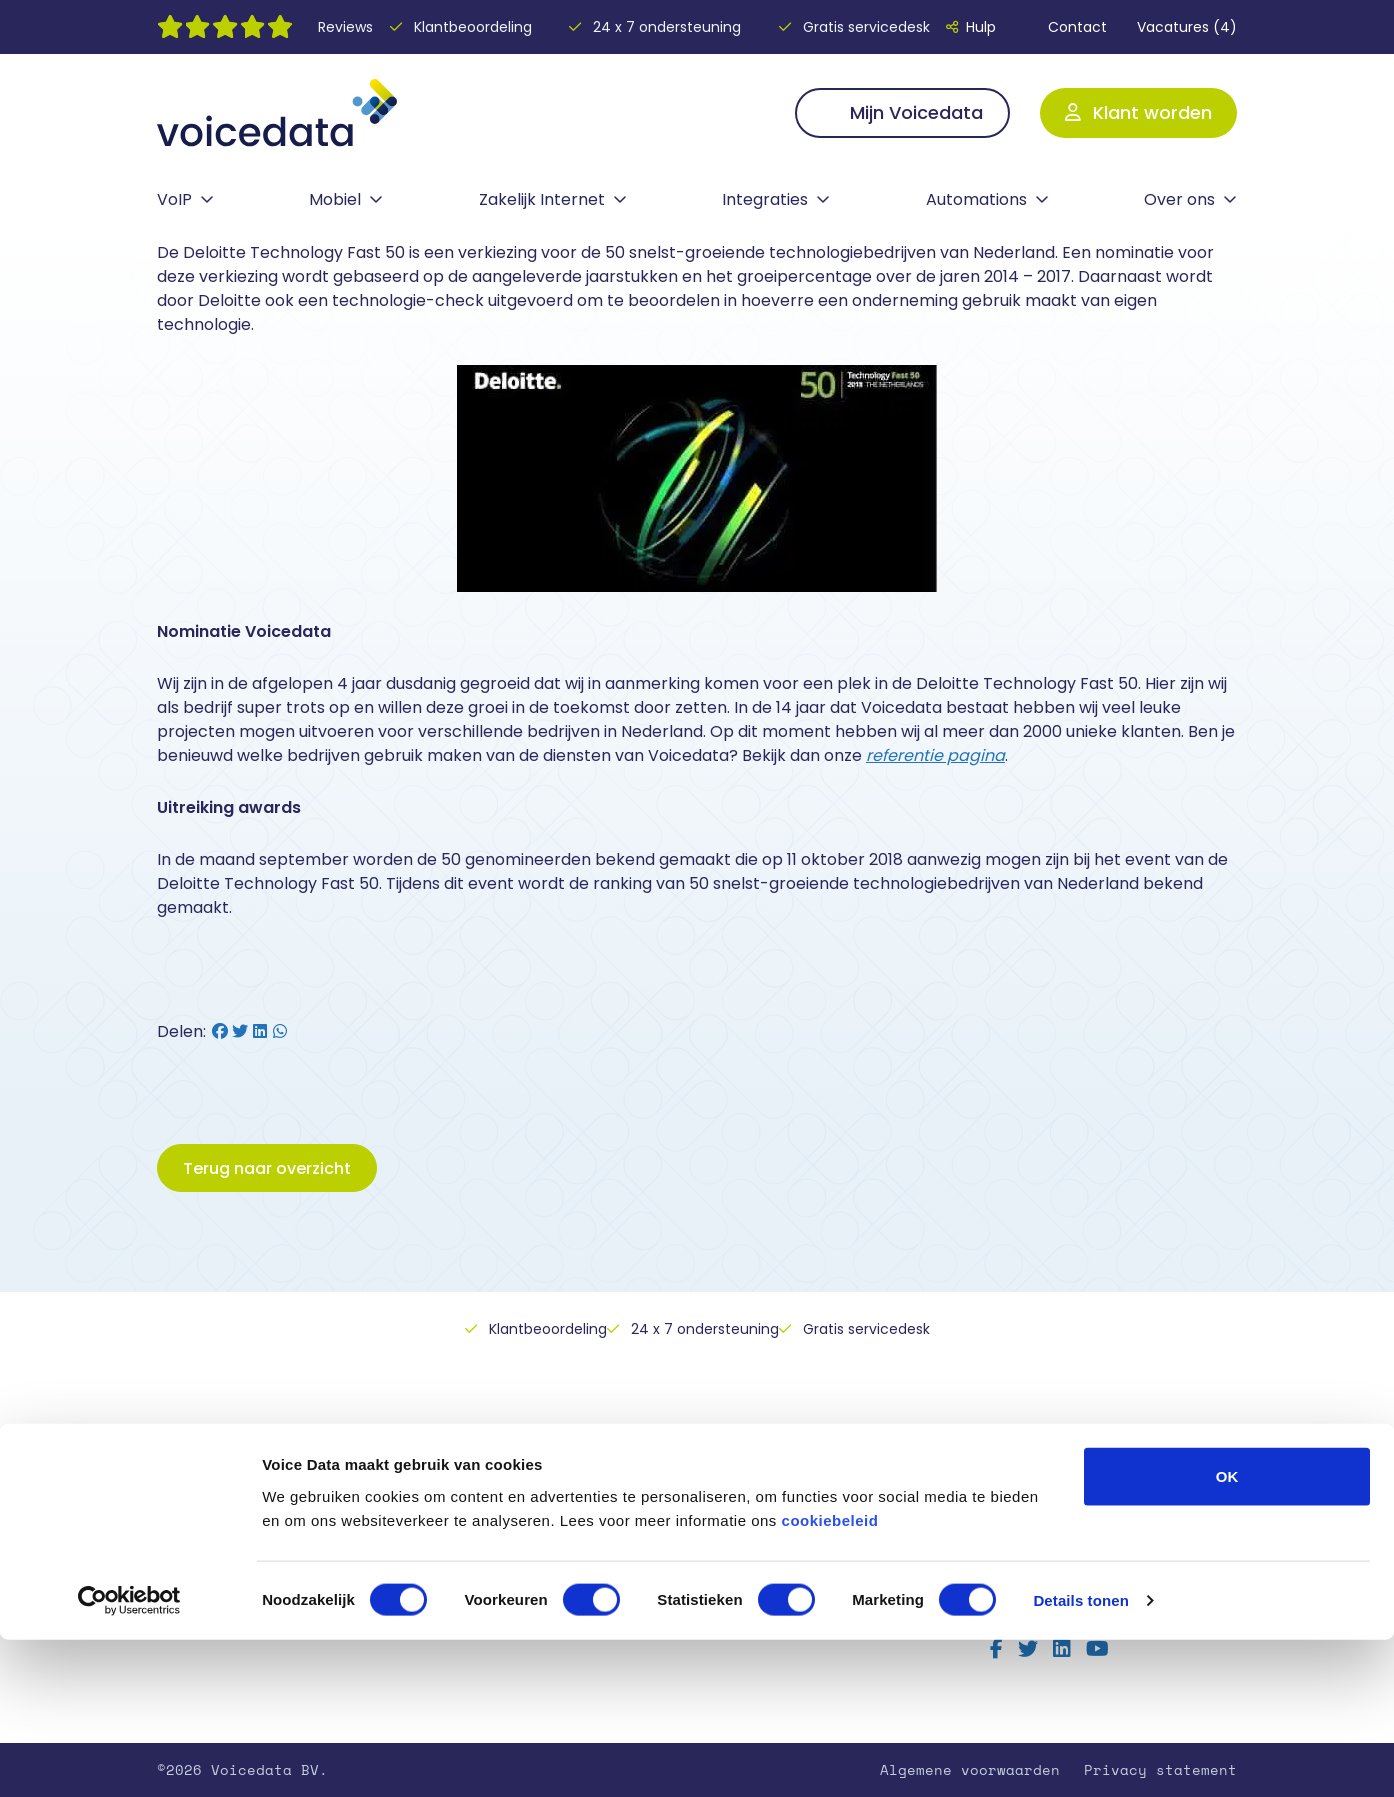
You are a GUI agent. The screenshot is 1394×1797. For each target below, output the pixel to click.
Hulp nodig (480, 1509)
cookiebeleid (830, 1676)
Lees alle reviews (1066, 1569)
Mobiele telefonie (233, 1534)
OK (1227, 1632)
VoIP (174, 199)
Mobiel (335, 199)
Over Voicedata (498, 1534)
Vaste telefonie (224, 1509)
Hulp (971, 27)
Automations (976, 199)
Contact (1066, 27)
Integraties (765, 199)
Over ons (1179, 199)
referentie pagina (935, 755)
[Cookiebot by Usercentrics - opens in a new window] (129, 1758)
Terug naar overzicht (267, 1168)
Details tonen (1080, 1757)
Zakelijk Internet (542, 199)
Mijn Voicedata (902, 112)
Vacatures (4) (1187, 27)
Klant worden (1138, 112)
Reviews (345, 27)
